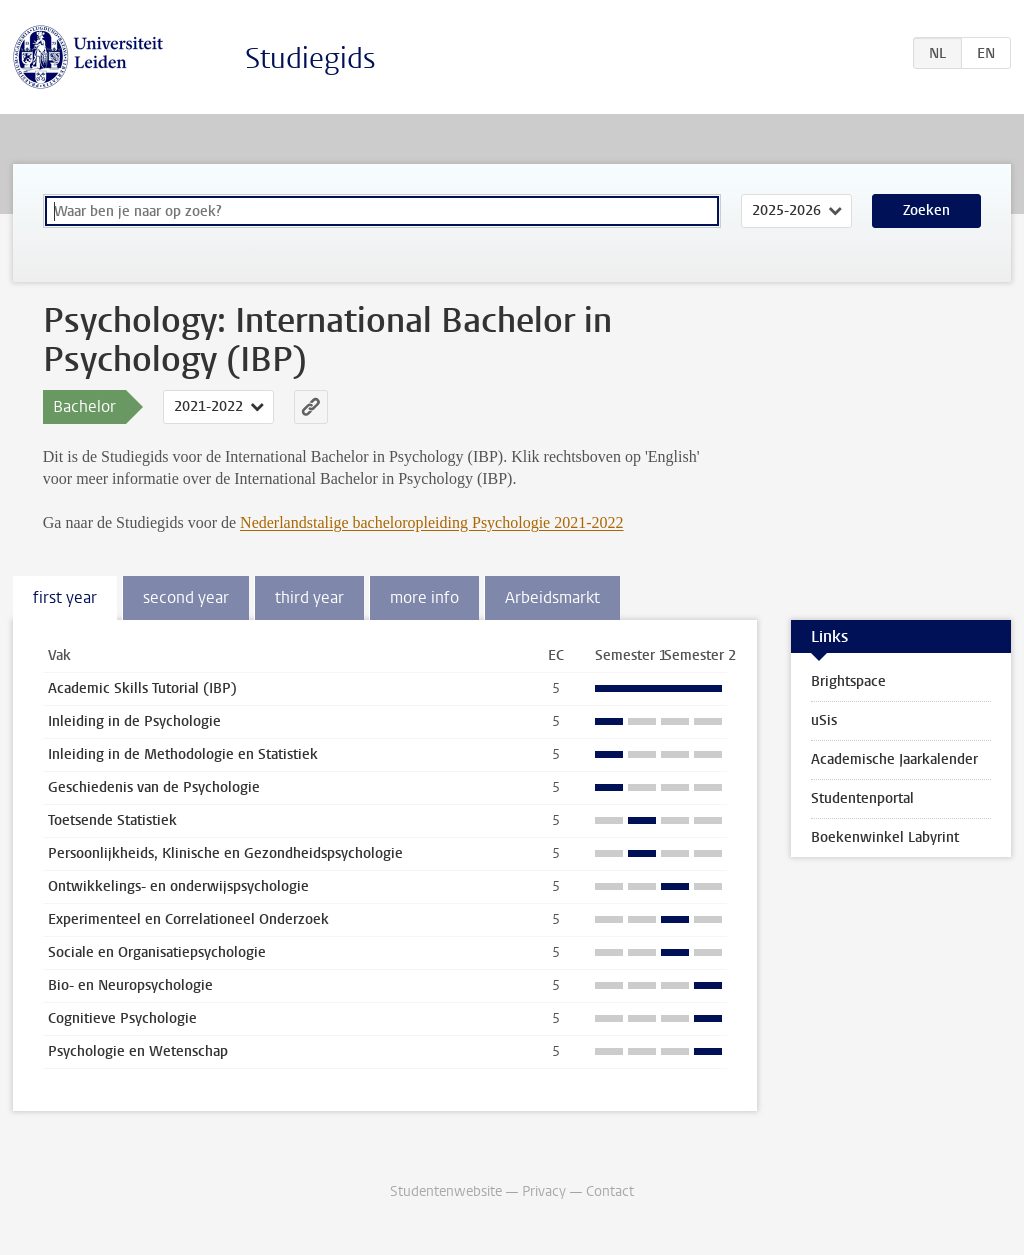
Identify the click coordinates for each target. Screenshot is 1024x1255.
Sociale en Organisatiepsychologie (157, 952)
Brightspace (848, 681)
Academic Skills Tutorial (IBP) (142, 688)
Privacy (544, 1191)
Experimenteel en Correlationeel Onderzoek (188, 919)
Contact (610, 1191)
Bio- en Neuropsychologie (130, 985)
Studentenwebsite (446, 1191)
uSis (824, 720)
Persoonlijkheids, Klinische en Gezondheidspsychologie (225, 853)
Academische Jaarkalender (894, 759)
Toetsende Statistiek (112, 820)
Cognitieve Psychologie (122, 1018)
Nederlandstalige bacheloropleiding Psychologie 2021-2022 (431, 522)
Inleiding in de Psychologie (134, 721)
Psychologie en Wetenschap (138, 1051)
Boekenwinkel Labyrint (885, 837)
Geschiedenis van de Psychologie (154, 787)
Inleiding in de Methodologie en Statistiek (183, 754)
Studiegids (310, 58)
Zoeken (926, 210)
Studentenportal (862, 798)
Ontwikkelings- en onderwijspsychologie (178, 886)
